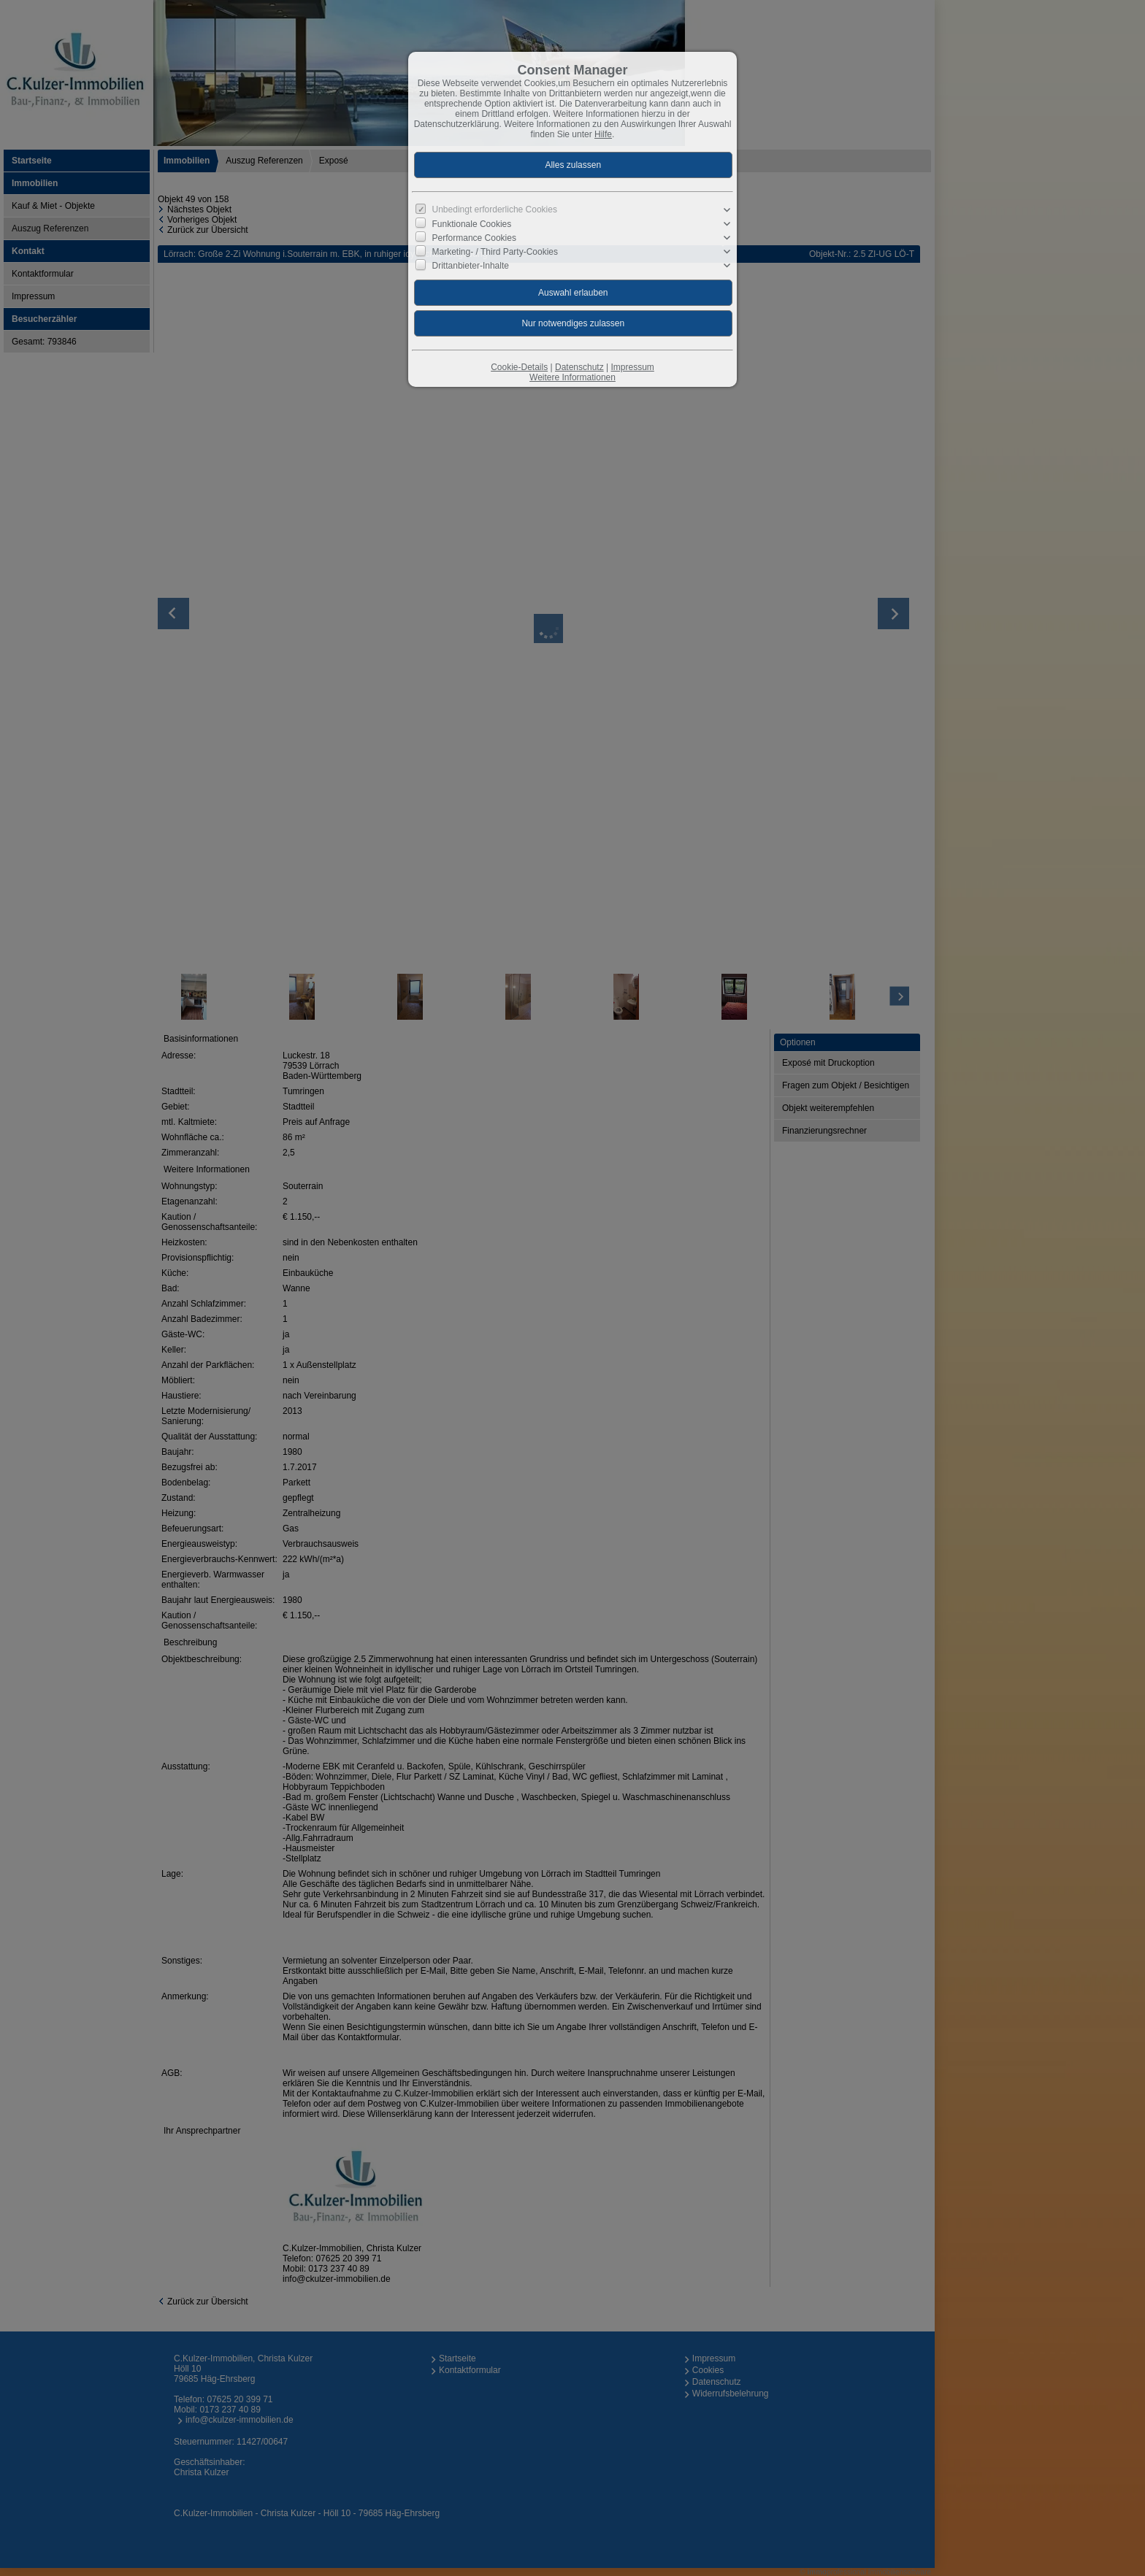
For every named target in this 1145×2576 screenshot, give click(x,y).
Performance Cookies (474, 238)
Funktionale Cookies (472, 224)
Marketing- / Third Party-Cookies (495, 252)
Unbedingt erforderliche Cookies (494, 209)
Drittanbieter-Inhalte (470, 266)
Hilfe (603, 134)
